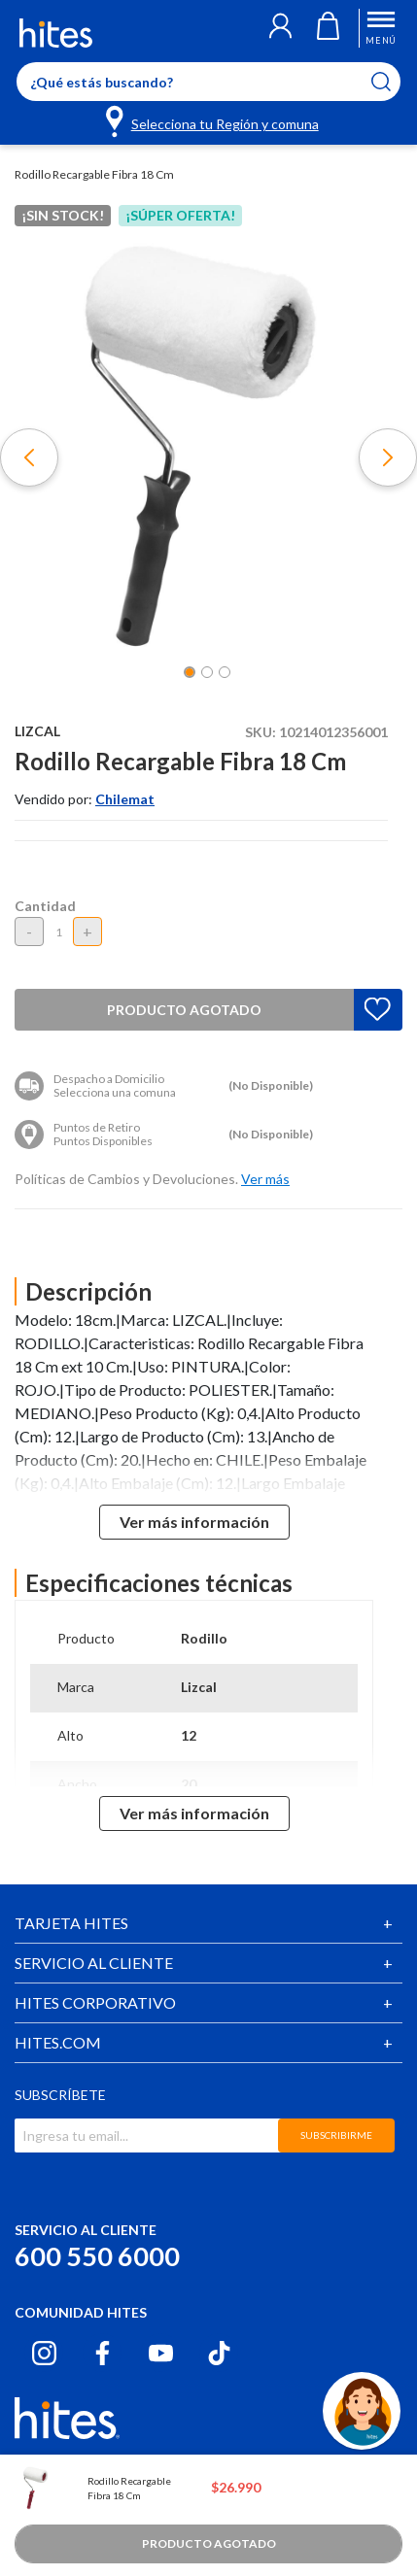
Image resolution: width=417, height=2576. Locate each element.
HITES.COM (58, 2042)
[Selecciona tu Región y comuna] (213, 120)
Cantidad (45, 906)
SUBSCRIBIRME (336, 2135)
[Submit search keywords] (393, 81)
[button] (280, 28)
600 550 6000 (97, 2256)
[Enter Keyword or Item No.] (208, 81)
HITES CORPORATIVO (95, 2002)
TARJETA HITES (71, 1923)
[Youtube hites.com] (161, 2353)
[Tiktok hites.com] (219, 2353)
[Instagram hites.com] (44, 2353)
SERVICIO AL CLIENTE (94, 1962)
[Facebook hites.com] (102, 2353)
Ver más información (194, 1521)
